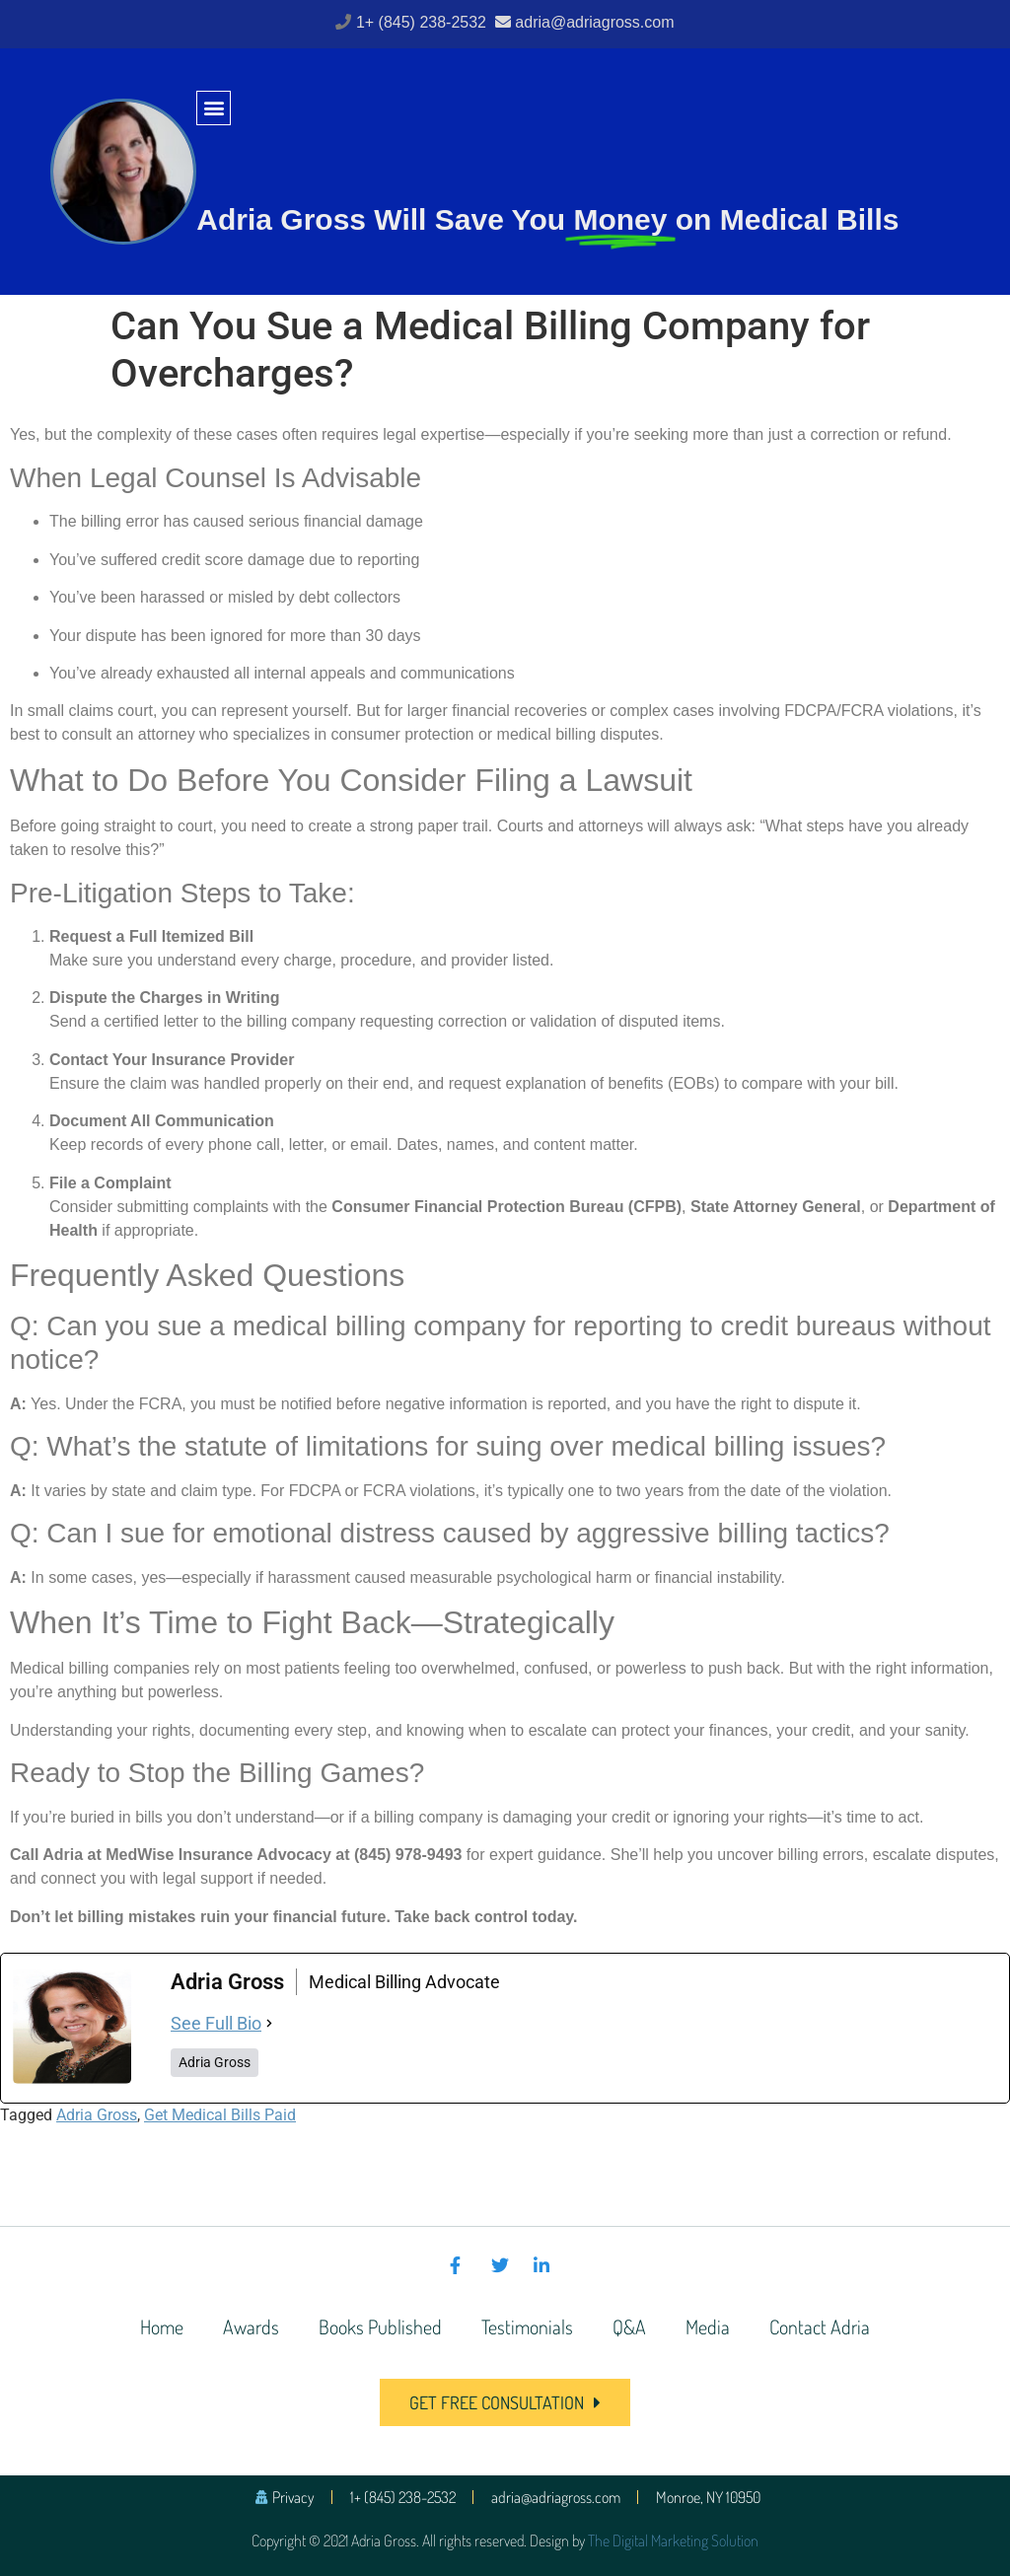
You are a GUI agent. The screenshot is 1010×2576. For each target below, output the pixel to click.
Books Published (380, 2326)
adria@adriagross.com (594, 22)
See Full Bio (216, 2023)
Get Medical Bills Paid (220, 2115)
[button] (213, 108)
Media (707, 2326)
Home (161, 2326)
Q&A (629, 2326)
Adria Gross (96, 2115)
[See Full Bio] (269, 2023)
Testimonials (527, 2326)
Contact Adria (819, 2326)
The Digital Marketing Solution (673, 2540)
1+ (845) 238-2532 (423, 22)
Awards (251, 2326)
